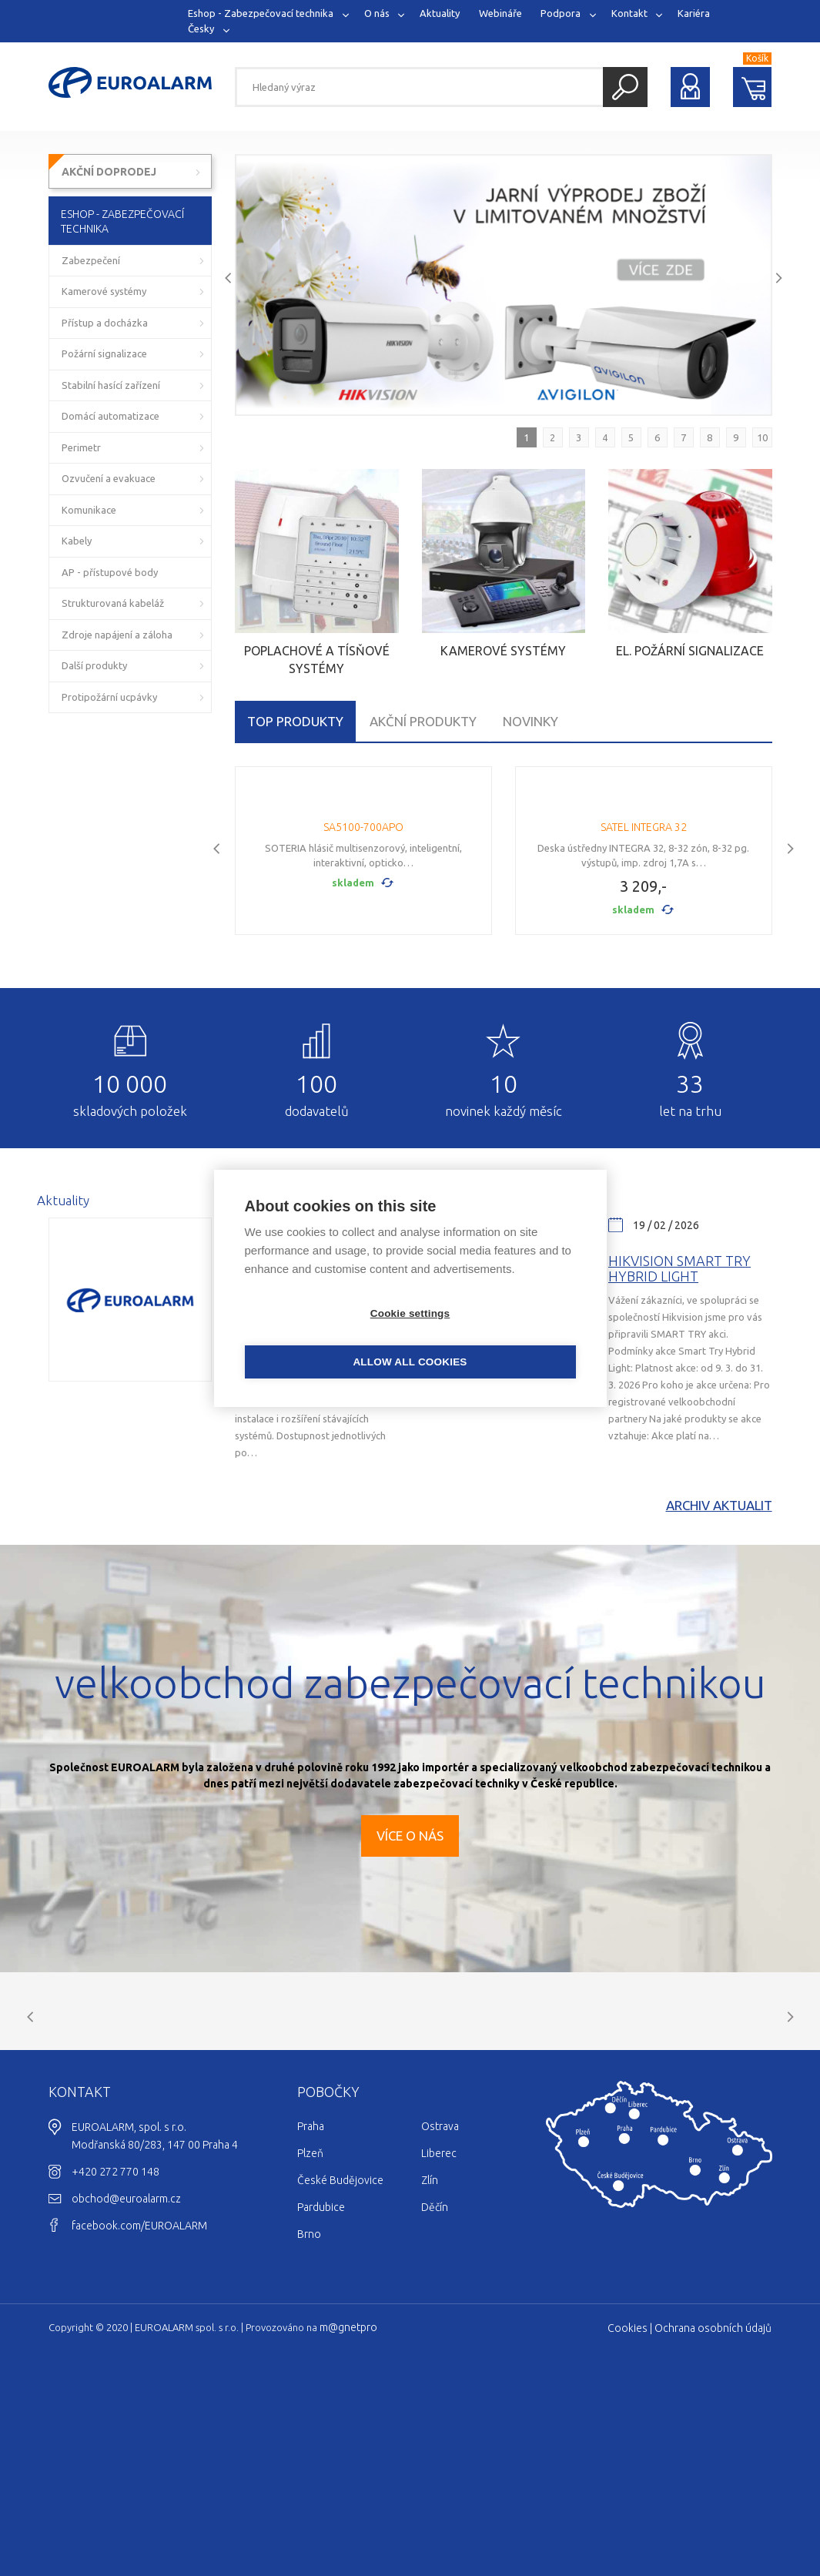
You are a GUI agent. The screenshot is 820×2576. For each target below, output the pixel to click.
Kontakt (629, 13)
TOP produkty (295, 721)
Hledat (625, 87)
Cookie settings (322, 1337)
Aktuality (440, 13)
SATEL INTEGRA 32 (644, 960)
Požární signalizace (104, 353)
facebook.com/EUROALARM (139, 2416)
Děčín (434, 2398)
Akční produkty (423, 721)
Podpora (561, 13)
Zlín (429, 2371)
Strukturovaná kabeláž (113, 603)
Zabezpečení (91, 260)
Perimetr (81, 447)
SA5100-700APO (363, 960)
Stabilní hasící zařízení (111, 385)
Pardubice (321, 2398)
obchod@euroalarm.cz (126, 2389)
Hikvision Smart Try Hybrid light (679, 1401)
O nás (377, 13)
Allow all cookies (498, 1337)
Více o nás (410, 1968)
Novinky (530, 721)
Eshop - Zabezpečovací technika (260, 13)
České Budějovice (340, 2371)
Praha (310, 2317)
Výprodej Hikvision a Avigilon (310, 1401)
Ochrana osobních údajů (712, 2519)
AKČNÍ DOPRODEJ (109, 172)
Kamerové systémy (503, 651)
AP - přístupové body (110, 572)
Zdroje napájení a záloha (117, 634)
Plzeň (310, 2344)
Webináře (500, 13)
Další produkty (94, 665)
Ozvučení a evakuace (109, 478)
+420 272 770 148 (115, 2363)
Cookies (627, 2519)
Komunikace (89, 509)
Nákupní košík (752, 87)
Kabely (77, 540)
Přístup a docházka (105, 322)
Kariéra (694, 13)
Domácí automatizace (110, 415)
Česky (201, 27)
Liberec (439, 2344)
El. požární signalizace (690, 651)
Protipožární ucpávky (109, 697)
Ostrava (440, 2317)
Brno (309, 2425)
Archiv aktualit (719, 1638)
